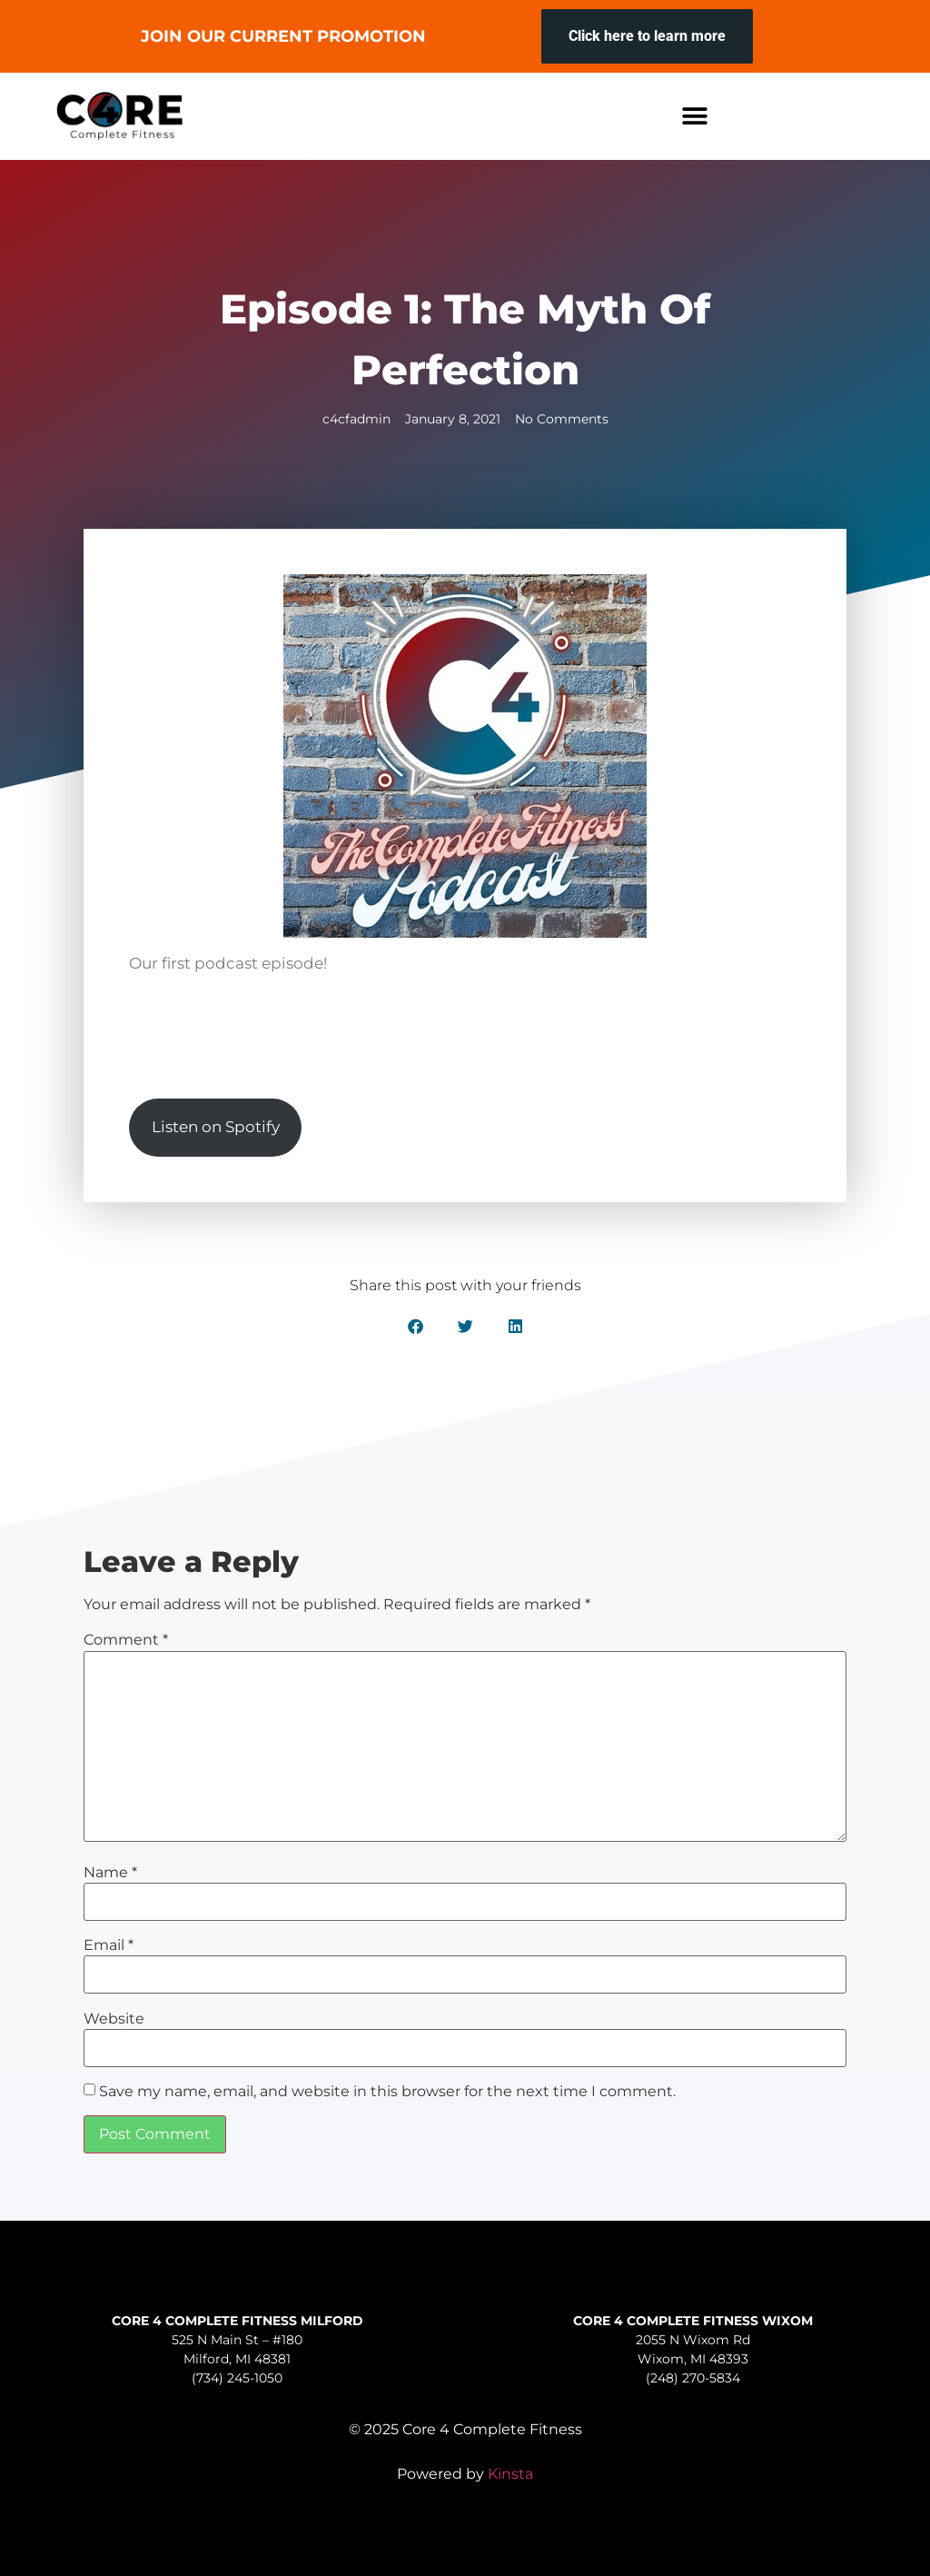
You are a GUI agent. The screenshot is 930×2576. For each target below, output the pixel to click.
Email (109, 1945)
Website (114, 2019)
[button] (695, 115)
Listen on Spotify (216, 1127)
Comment (126, 1640)
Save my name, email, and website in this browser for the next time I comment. (387, 2091)
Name (110, 1872)
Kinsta (510, 2473)
